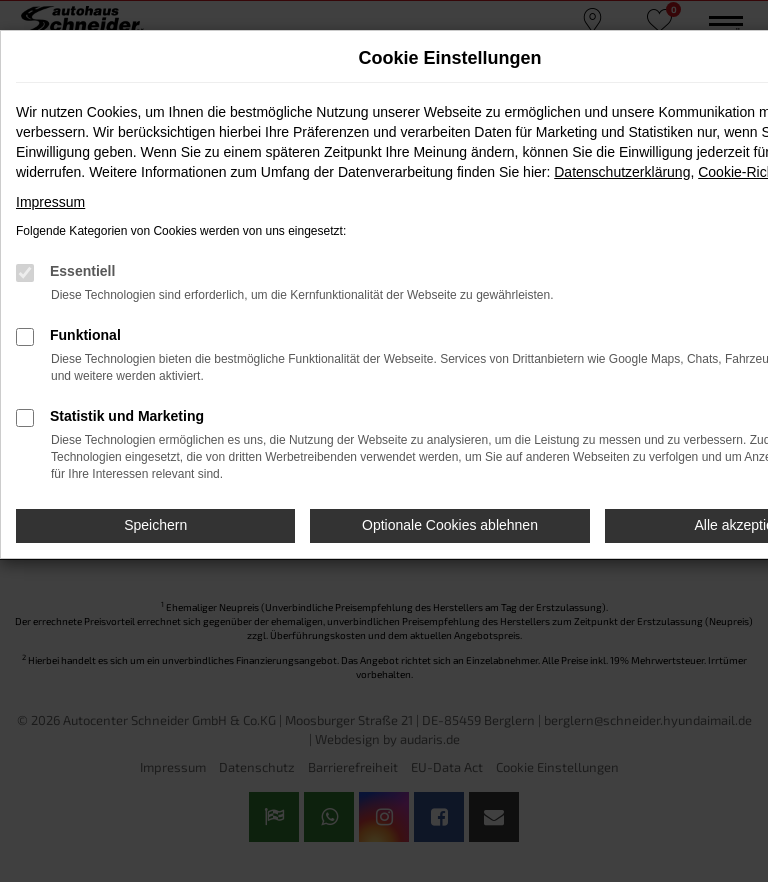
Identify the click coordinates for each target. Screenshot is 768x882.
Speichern (155, 525)
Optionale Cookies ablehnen (450, 525)
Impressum (50, 202)
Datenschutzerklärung (622, 172)
